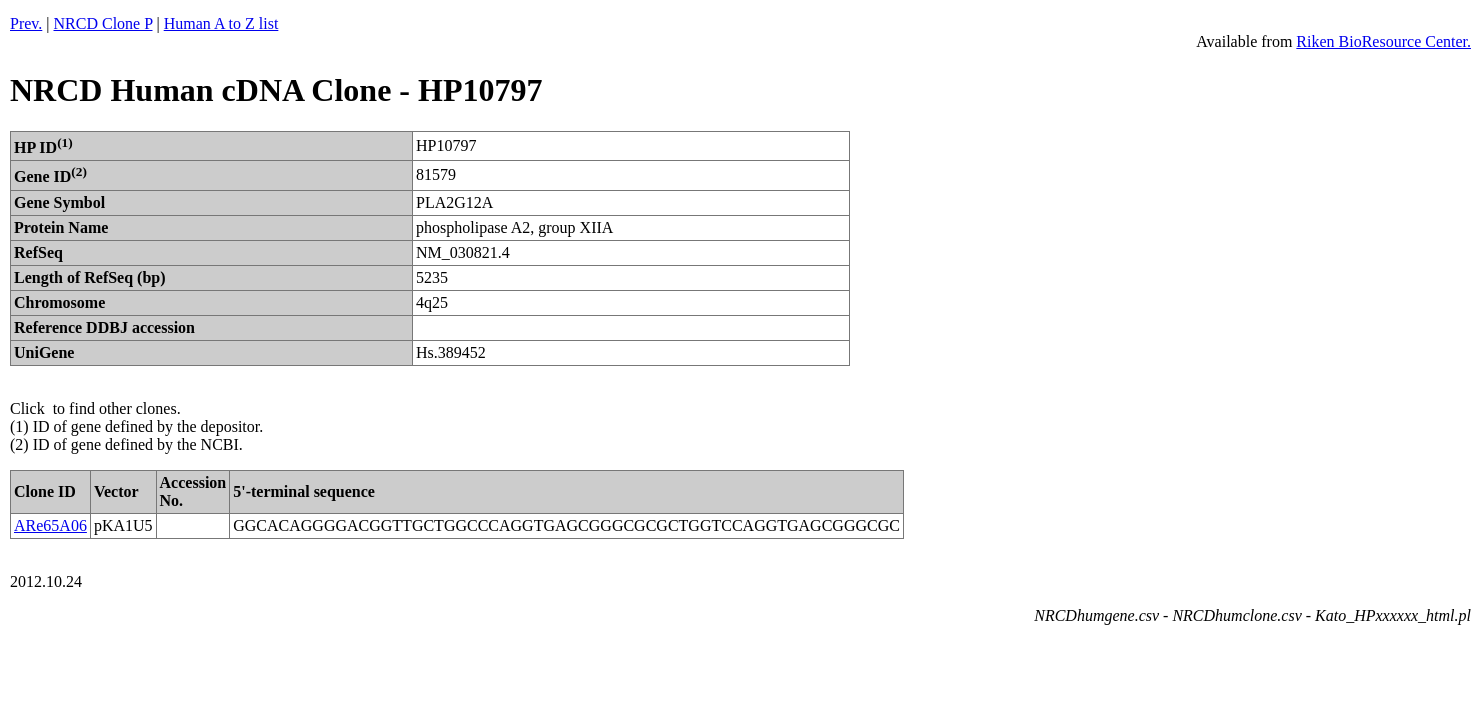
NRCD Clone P (103, 23)
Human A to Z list (221, 23)
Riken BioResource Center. (1383, 41)
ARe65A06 (50, 525)
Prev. (26, 23)
